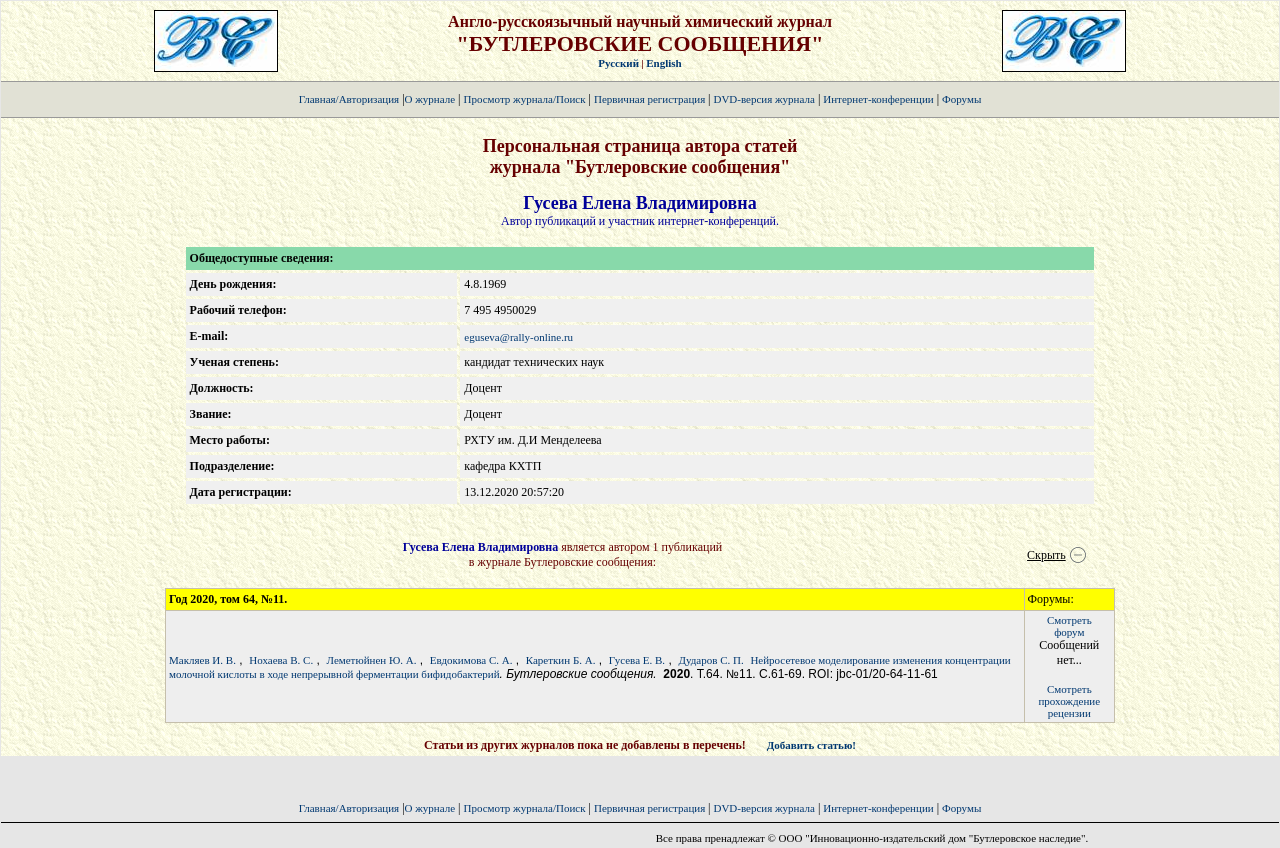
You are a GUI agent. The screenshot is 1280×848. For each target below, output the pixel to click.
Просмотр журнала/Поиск (524, 99)
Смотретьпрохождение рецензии (1069, 701)
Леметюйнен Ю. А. (372, 660)
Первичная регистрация (651, 99)
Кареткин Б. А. (561, 660)
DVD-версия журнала (763, 99)
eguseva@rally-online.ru (518, 337)
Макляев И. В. (202, 660)
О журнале (430, 99)
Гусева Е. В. (637, 660)
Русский (618, 63)
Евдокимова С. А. (471, 660)
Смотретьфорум (1069, 626)
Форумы (961, 99)
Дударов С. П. (710, 660)
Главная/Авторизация (349, 99)
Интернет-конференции (878, 99)
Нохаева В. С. (281, 660)
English (663, 63)
